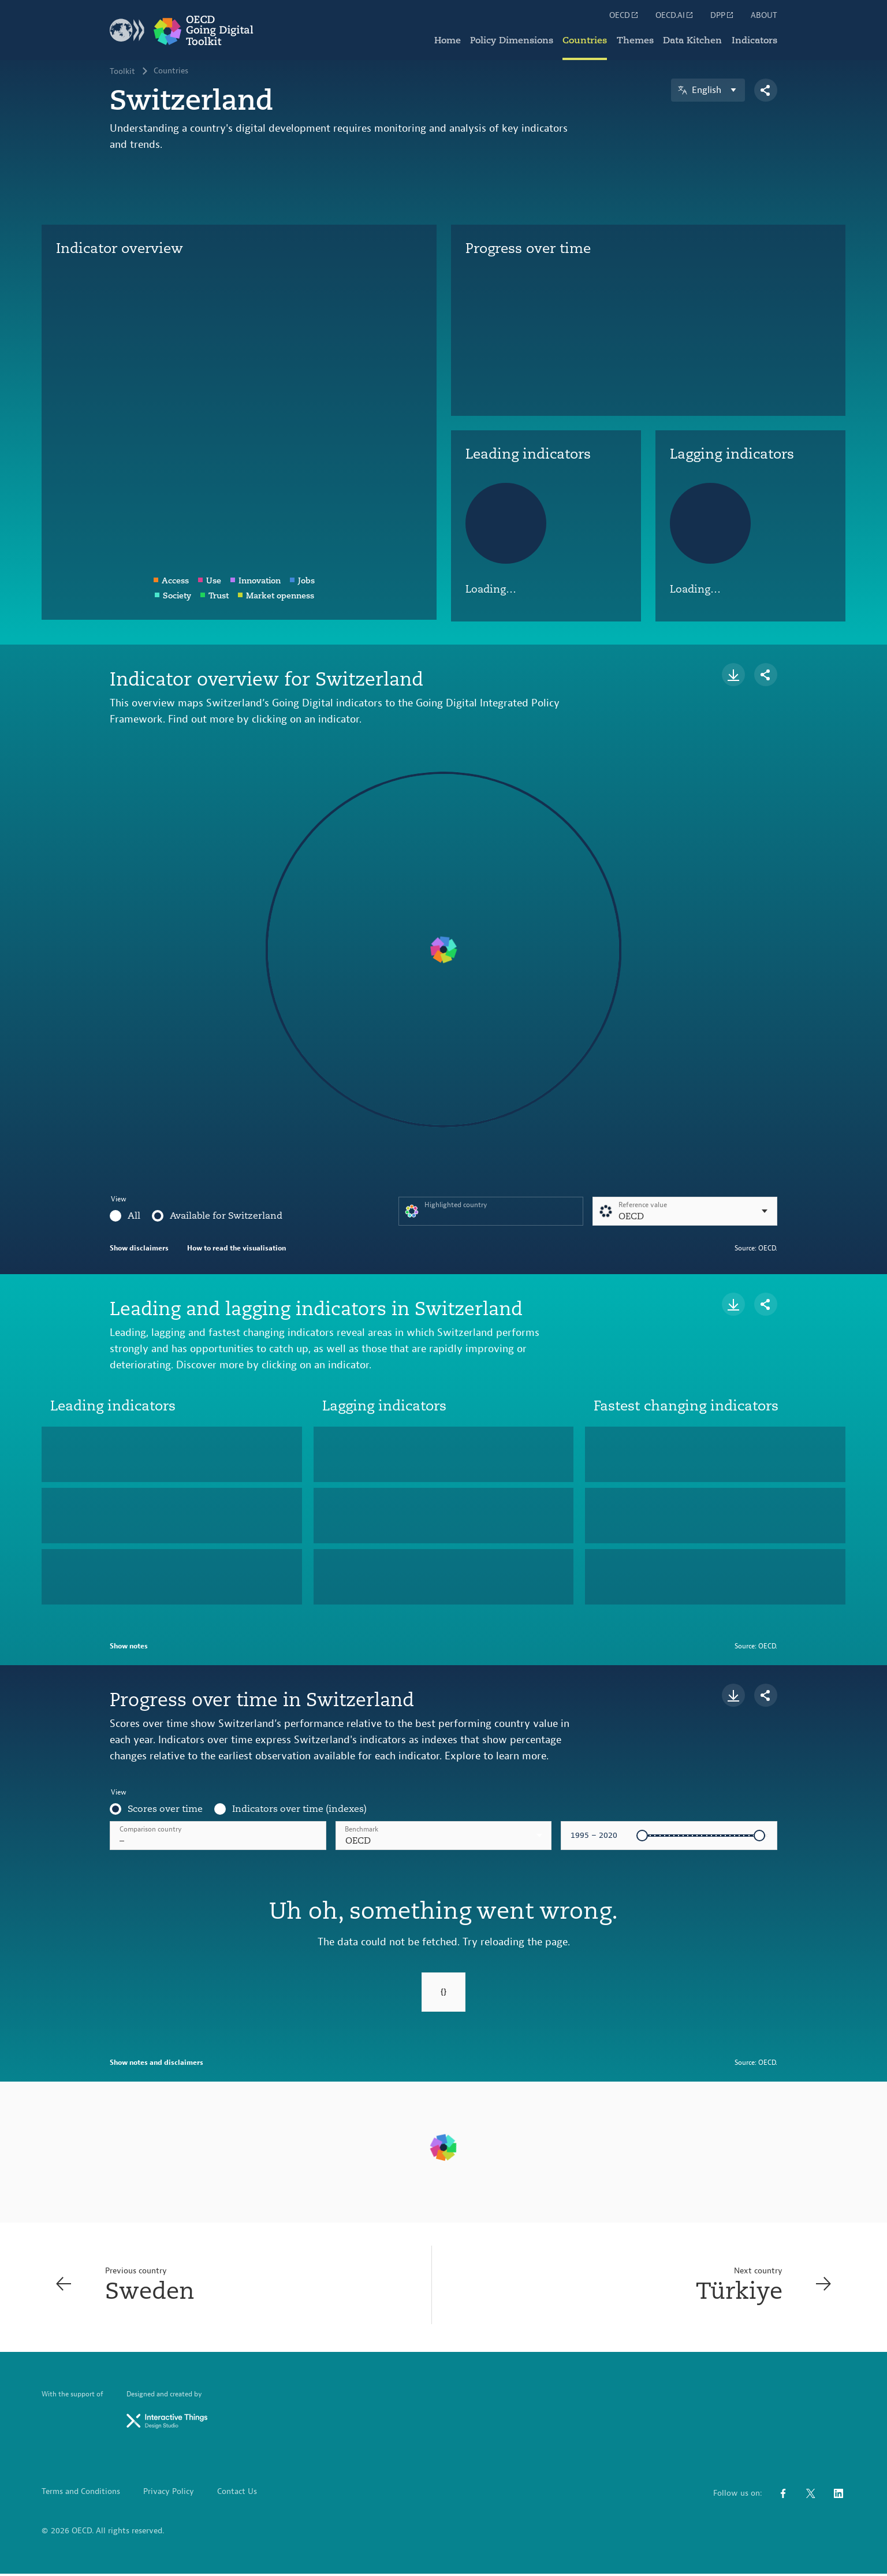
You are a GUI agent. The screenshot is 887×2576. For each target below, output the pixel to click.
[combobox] (444, 1835)
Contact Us (237, 2494)
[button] (444, 1835)
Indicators (754, 40)
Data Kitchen (693, 40)
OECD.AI (674, 15)
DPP (722, 15)
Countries (586, 40)
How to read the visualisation (236, 1248)
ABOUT (764, 16)
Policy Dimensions (512, 40)
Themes (635, 40)
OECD (624, 15)
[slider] (642, 1835)
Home (448, 40)
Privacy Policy (168, 2494)
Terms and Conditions (81, 2494)
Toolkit (122, 72)
